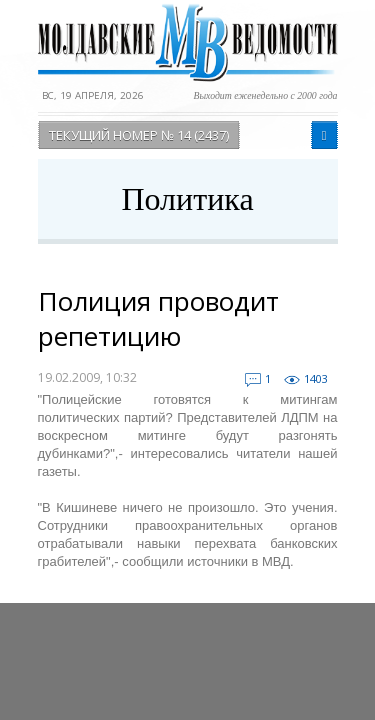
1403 (316, 378)
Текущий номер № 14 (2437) (139, 135)
